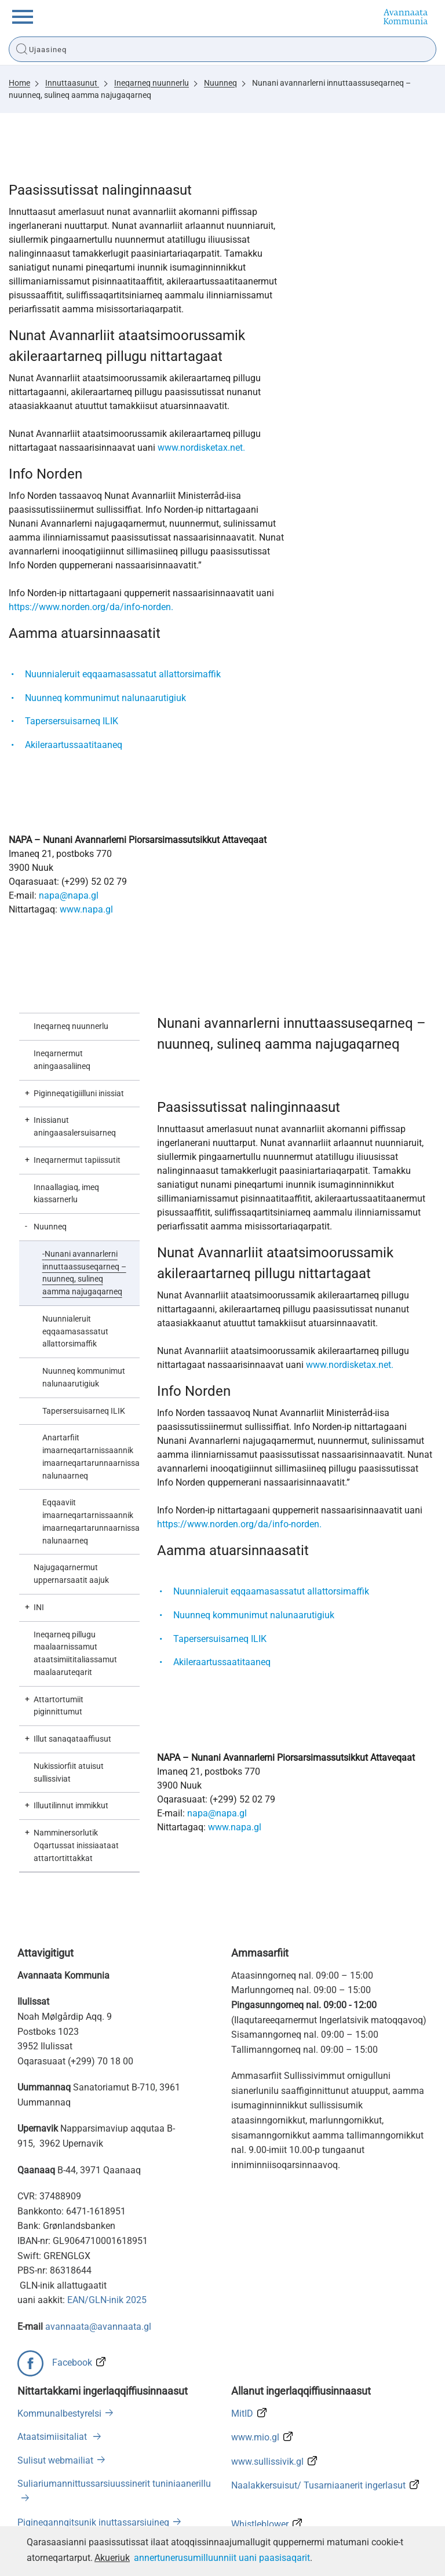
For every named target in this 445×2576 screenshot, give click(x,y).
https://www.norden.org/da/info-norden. (91, 606)
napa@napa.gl (69, 895)
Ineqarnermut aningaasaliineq (62, 1060)
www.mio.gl (255, 2437)
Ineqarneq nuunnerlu (151, 82)
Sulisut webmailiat (55, 2460)
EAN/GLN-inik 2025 (107, 2299)
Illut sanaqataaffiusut (72, 1738)
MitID (242, 2413)
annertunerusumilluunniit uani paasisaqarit (222, 2557)
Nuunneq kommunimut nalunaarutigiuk (105, 697)
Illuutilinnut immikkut (71, 1805)
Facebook (72, 2362)
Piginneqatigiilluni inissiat (79, 1093)
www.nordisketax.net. (201, 447)
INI (39, 1607)
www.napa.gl (86, 909)
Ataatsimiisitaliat (53, 2436)
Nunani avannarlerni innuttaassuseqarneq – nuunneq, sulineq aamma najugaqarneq (84, 1272)
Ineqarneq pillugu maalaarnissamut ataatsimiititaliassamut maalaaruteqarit (75, 1653)
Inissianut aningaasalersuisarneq (75, 1126)
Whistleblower (260, 2524)
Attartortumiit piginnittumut (58, 1706)
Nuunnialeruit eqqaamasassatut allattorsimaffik (123, 674)
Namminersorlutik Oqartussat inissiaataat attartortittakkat (76, 1845)
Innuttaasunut (72, 82)
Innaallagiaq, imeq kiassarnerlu (66, 1194)
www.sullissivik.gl (267, 2461)
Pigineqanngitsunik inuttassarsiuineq (93, 2522)
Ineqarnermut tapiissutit (77, 1160)
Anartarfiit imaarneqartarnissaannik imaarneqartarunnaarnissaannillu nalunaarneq (91, 1456)
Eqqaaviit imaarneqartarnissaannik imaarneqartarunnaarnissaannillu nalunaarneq (91, 1521)
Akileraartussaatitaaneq (73, 744)
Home (19, 82)
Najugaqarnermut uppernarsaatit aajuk (71, 1574)
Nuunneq (220, 82)
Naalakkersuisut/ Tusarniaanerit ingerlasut (318, 2485)
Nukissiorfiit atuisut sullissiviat (69, 1772)
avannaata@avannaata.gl (98, 2326)
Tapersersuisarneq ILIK (71, 721)
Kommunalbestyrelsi (59, 2413)
